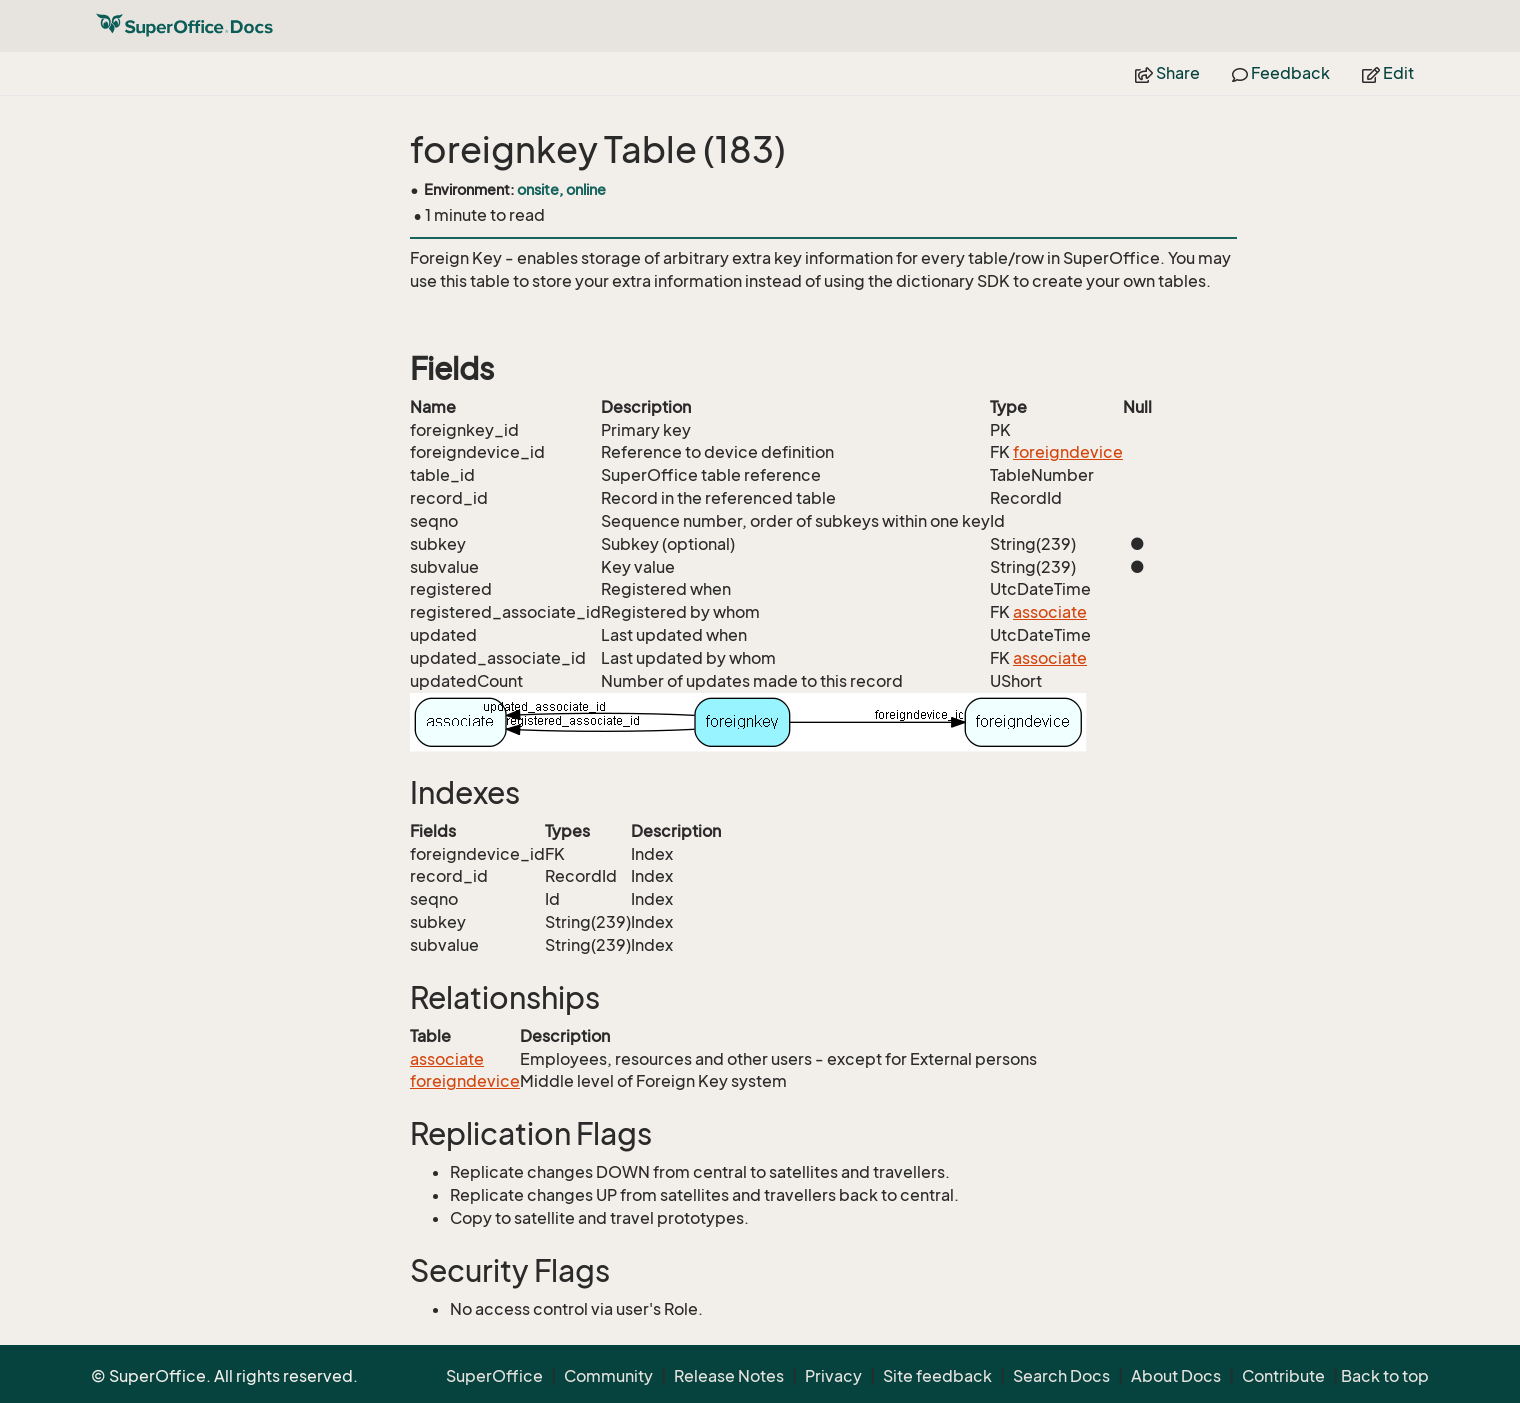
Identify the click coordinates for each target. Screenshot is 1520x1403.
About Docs (1176, 1376)
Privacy (833, 1376)
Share (1167, 73)
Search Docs (1061, 1376)
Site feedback (937, 1376)
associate (1050, 612)
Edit (1388, 73)
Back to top (1385, 1376)
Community (608, 1376)
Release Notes (729, 1376)
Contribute (1283, 1376)
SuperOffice (494, 1376)
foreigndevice (1068, 452)
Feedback (1281, 73)
